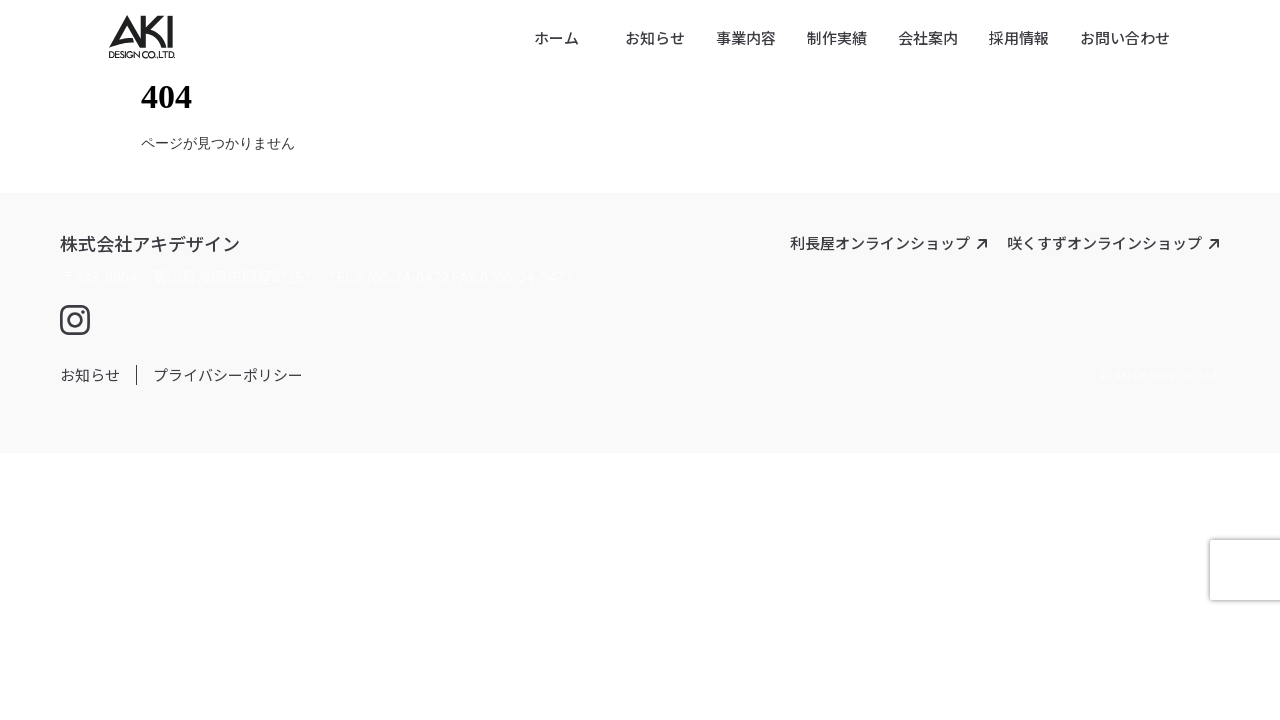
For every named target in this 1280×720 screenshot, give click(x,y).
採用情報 (1019, 37)
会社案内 (928, 37)
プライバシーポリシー (228, 374)
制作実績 (837, 37)
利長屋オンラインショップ (880, 242)
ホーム (556, 37)
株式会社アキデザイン (150, 243)
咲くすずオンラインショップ (1104, 242)
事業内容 (746, 37)
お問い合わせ (1125, 37)
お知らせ (655, 37)
